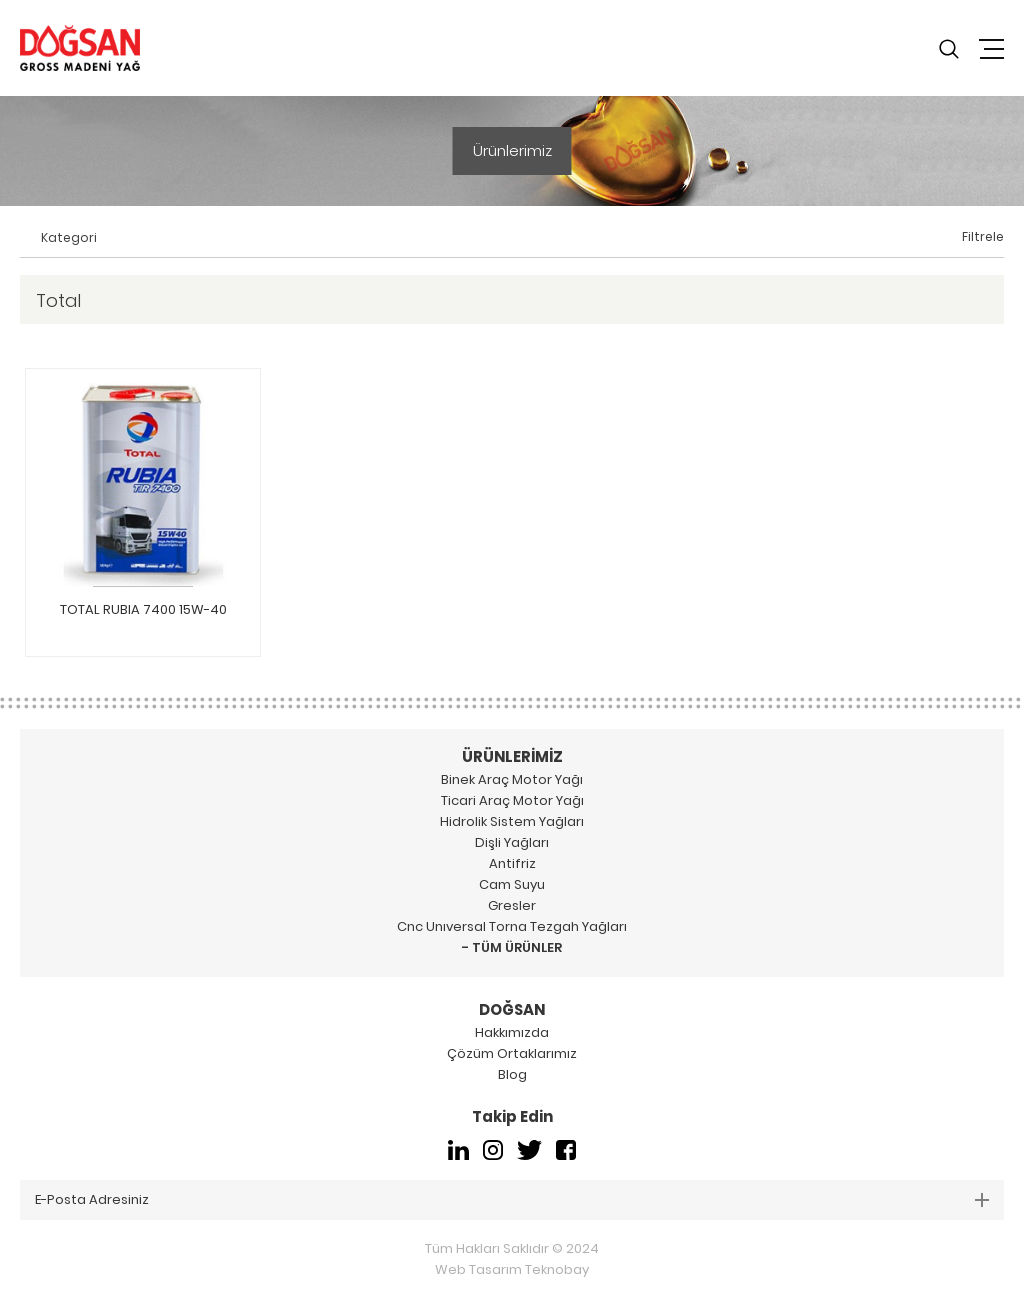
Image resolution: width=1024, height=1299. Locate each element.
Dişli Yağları (512, 842)
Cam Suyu (512, 884)
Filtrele (983, 236)
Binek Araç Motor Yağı (512, 779)
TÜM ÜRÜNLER (517, 947)
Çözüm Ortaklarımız (512, 1053)
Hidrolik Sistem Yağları (512, 821)
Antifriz (512, 863)
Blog (512, 1074)
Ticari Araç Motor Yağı (512, 800)
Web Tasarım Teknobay (512, 1270)
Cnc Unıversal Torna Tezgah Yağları (512, 926)
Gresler (512, 905)
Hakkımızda (512, 1032)
